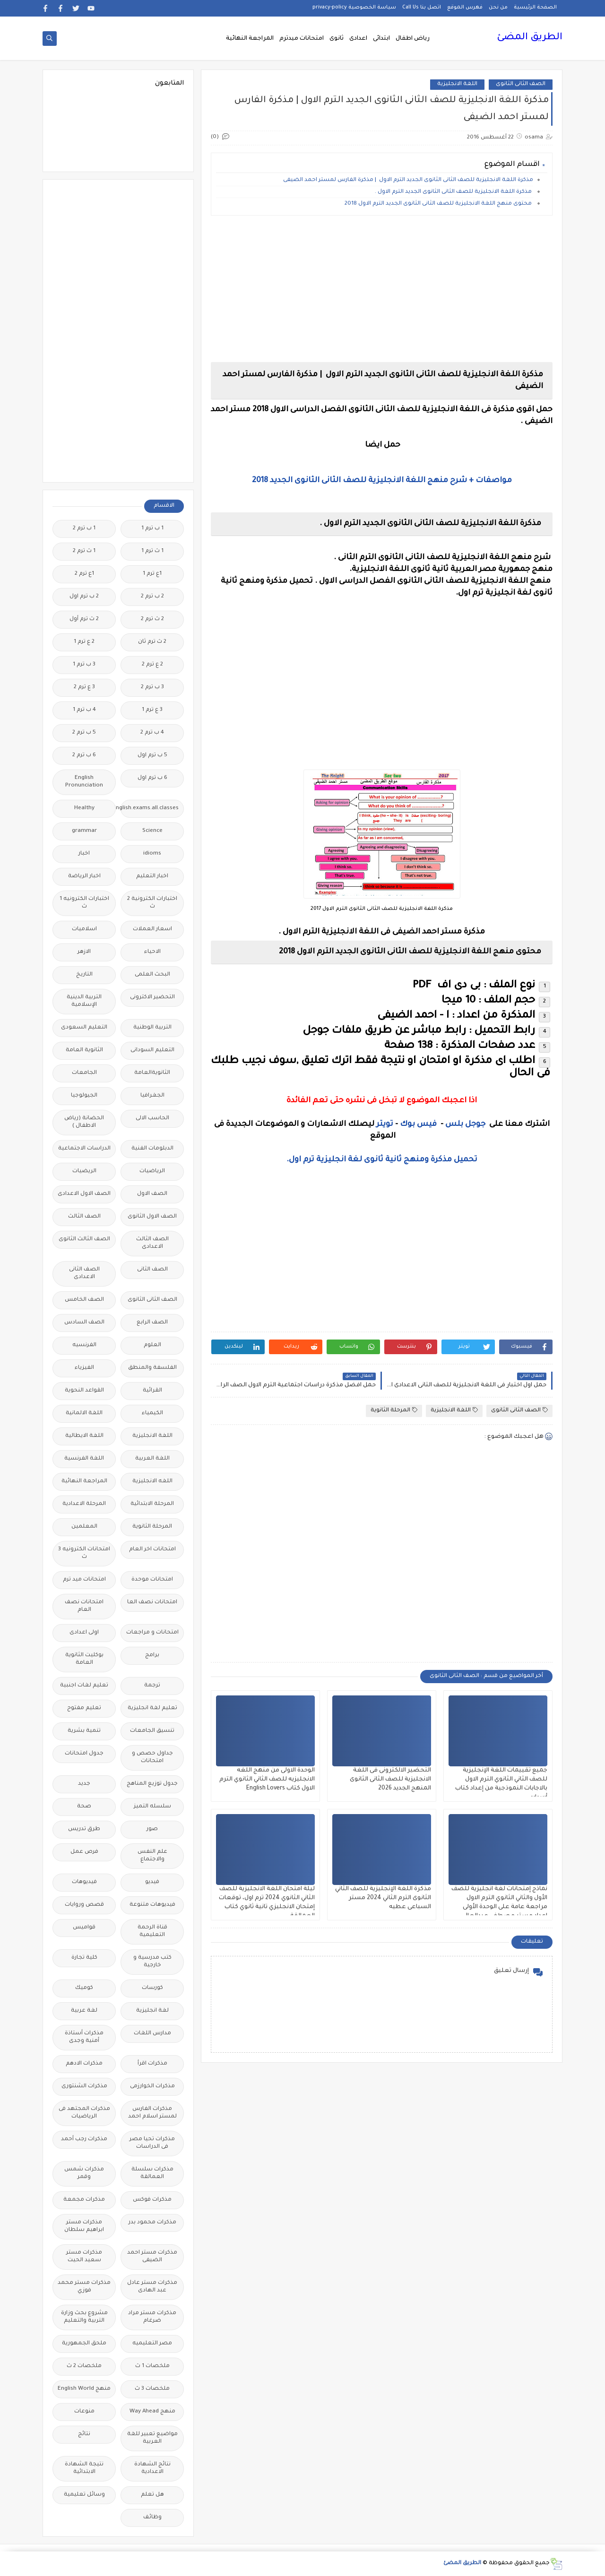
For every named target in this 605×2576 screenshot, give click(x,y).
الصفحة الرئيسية (535, 7)
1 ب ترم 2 (84, 529)
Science (152, 831)
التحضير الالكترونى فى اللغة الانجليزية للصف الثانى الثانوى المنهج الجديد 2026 (390, 1779)
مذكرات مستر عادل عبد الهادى (152, 2287)
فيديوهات (84, 1882)
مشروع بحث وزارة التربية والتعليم (84, 2317)
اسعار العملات (152, 929)
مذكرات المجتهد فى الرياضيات (84, 2113)
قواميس (84, 1928)
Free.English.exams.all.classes (150, 808)
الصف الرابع (152, 1323)
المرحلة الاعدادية (84, 1504)
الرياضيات (152, 1171)
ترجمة (152, 1686)
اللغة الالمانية (84, 1413)
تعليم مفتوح (84, 1708)
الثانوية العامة (84, 1050)
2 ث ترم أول (84, 619)
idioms (152, 854)
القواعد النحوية (84, 1391)
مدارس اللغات (152, 2034)
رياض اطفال (413, 38)
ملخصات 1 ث (152, 2366)
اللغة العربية (152, 1459)
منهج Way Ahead (152, 2412)
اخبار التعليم (152, 876)
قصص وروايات (84, 1905)
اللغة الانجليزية (457, 84)
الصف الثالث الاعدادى (152, 1243)
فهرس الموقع (465, 7)
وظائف (152, 2518)
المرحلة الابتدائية (152, 1504)
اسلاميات (84, 929)
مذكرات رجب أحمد (84, 2139)
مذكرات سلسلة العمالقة (152, 2173)
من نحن (498, 7)
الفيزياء (84, 1368)
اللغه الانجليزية (152, 1481)
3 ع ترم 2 (84, 687)
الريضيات (84, 1171)
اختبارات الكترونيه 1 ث (84, 903)
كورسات (152, 1988)
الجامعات (84, 1073)
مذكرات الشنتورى (84, 2086)
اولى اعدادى (84, 1633)
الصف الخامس (84, 1300)
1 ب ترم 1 (152, 529)
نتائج (84, 2434)
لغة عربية (84, 2011)
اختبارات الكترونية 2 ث (152, 903)
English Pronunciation (84, 782)
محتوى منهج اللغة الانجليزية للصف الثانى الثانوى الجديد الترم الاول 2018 (439, 204)
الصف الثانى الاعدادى (84, 1273)
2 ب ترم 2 (152, 597)
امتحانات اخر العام (152, 1550)
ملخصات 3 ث (152, 2389)
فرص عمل (84, 1852)
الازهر (84, 952)
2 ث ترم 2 (152, 619)
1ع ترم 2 (84, 574)
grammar (84, 831)
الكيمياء (152, 1413)
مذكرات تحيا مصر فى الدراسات (152, 2143)
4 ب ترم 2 (152, 733)
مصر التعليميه (152, 2344)
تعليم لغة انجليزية (152, 1708)
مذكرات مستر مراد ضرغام (152, 2317)
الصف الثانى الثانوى (520, 84)
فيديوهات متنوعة (152, 1905)
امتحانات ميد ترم (84, 1580)
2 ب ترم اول (84, 597)
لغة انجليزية (152, 2011)
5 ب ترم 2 (84, 733)
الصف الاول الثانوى (152, 1217)
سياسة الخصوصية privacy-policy (354, 7)
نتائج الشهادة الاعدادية (152, 2468)
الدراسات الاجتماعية (84, 1149)
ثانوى (336, 38)
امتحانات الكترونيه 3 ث (84, 1553)
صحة (84, 1807)
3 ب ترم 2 (152, 687)
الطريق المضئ (529, 38)
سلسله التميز (152, 1807)
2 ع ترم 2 (152, 665)
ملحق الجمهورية (84, 2344)
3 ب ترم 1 (84, 665)
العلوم (152, 1345)
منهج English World (84, 2389)
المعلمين (84, 1527)
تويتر (384, 1124)
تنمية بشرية (84, 1731)
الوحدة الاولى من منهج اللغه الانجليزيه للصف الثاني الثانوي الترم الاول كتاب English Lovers (267, 1779)
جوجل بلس (465, 1124)
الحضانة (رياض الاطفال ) (84, 1122)
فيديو (152, 1882)
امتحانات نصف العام (84, 1606)
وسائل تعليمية (84, 2495)
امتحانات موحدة (152, 1580)
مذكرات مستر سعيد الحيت (84, 2257)
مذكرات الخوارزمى (152, 2086)
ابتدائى (381, 38)
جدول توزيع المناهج (152, 1784)
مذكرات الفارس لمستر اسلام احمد (152, 2113)
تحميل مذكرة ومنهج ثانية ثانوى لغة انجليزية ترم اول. (381, 1160)
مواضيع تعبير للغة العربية (152, 2438)
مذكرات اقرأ (152, 2064)
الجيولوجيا (84, 1096)
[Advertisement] (382, 289)
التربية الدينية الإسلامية (84, 1001)
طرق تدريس (84, 1829)
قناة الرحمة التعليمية (152, 1931)
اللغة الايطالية (84, 1436)
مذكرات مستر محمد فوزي (84, 2287)
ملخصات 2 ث (84, 2366)
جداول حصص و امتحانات (152, 1757)
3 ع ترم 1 (152, 710)
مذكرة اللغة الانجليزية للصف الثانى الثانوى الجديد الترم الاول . (454, 192)
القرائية (152, 1391)
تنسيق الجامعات (152, 1731)
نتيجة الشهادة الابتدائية (84, 2468)
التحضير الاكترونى (152, 997)
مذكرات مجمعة (84, 2200)
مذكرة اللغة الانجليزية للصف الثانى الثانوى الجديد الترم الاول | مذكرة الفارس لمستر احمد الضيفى (408, 180)
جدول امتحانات (84, 1754)
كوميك (84, 1988)
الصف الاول (152, 1194)
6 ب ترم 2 (84, 755)
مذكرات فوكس (152, 2200)
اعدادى (358, 38)
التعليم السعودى (84, 1028)
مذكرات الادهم (84, 2064)
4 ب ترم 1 (84, 710)
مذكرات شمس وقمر (84, 2173)
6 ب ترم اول (152, 778)
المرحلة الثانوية (394, 1410)
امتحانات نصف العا (152, 1602)
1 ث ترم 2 (84, 551)
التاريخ (84, 975)
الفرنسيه (84, 1345)
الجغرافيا (152, 1096)
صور (152, 1829)
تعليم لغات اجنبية (84, 1686)
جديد (84, 1784)
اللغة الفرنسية (84, 1459)
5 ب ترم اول (152, 755)
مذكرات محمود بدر (152, 2223)
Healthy (84, 808)
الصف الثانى (152, 1270)
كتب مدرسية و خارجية (152, 1962)
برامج (152, 1655)
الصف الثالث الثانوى (84, 1239)
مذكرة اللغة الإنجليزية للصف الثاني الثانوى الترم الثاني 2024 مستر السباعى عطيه (383, 1898)
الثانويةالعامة (152, 1073)
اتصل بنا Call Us (421, 7)
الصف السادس (84, 1323)
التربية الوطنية (152, 1028)
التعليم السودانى (152, 1050)
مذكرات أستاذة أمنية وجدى (84, 2037)
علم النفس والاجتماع (152, 1856)
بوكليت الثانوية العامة (84, 1659)
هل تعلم (152, 2495)
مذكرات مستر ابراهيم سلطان (84, 2226)
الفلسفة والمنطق (152, 1368)
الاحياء (152, 952)
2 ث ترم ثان (152, 642)
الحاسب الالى (152, 1118)
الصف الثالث (84, 1217)
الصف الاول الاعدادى (84, 1194)
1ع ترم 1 (152, 574)
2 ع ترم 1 (84, 642)
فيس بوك (418, 1124)
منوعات (84, 2412)
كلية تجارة (84, 1958)
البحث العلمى (152, 975)
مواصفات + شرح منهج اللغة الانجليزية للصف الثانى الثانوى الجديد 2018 (382, 480)
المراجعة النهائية (250, 38)
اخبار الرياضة (84, 876)
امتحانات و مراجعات (152, 1633)
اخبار (84, 854)
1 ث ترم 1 (152, 551)
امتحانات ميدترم (301, 38)
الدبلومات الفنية (152, 1149)
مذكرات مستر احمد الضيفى (152, 2257)
